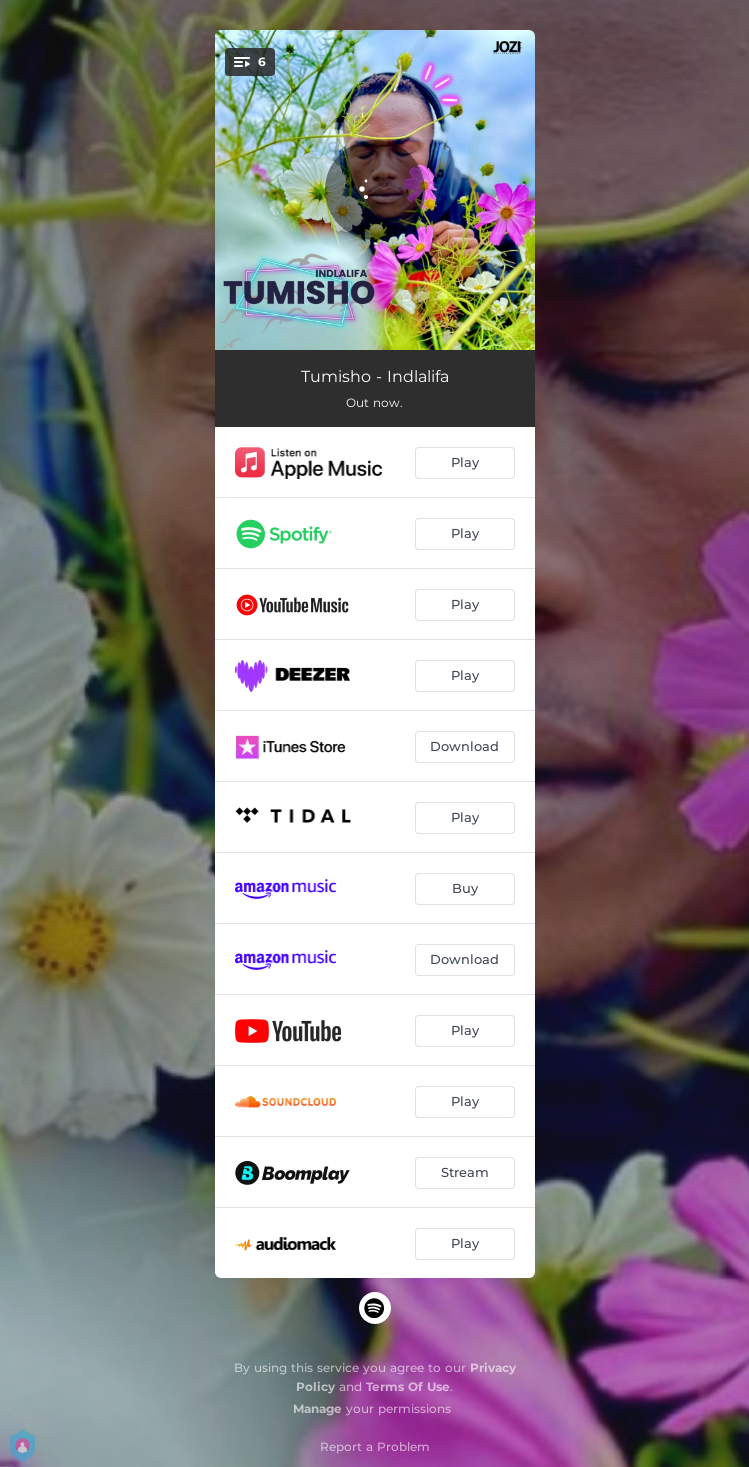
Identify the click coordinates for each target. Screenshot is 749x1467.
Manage (317, 1408)
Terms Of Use (408, 1386)
